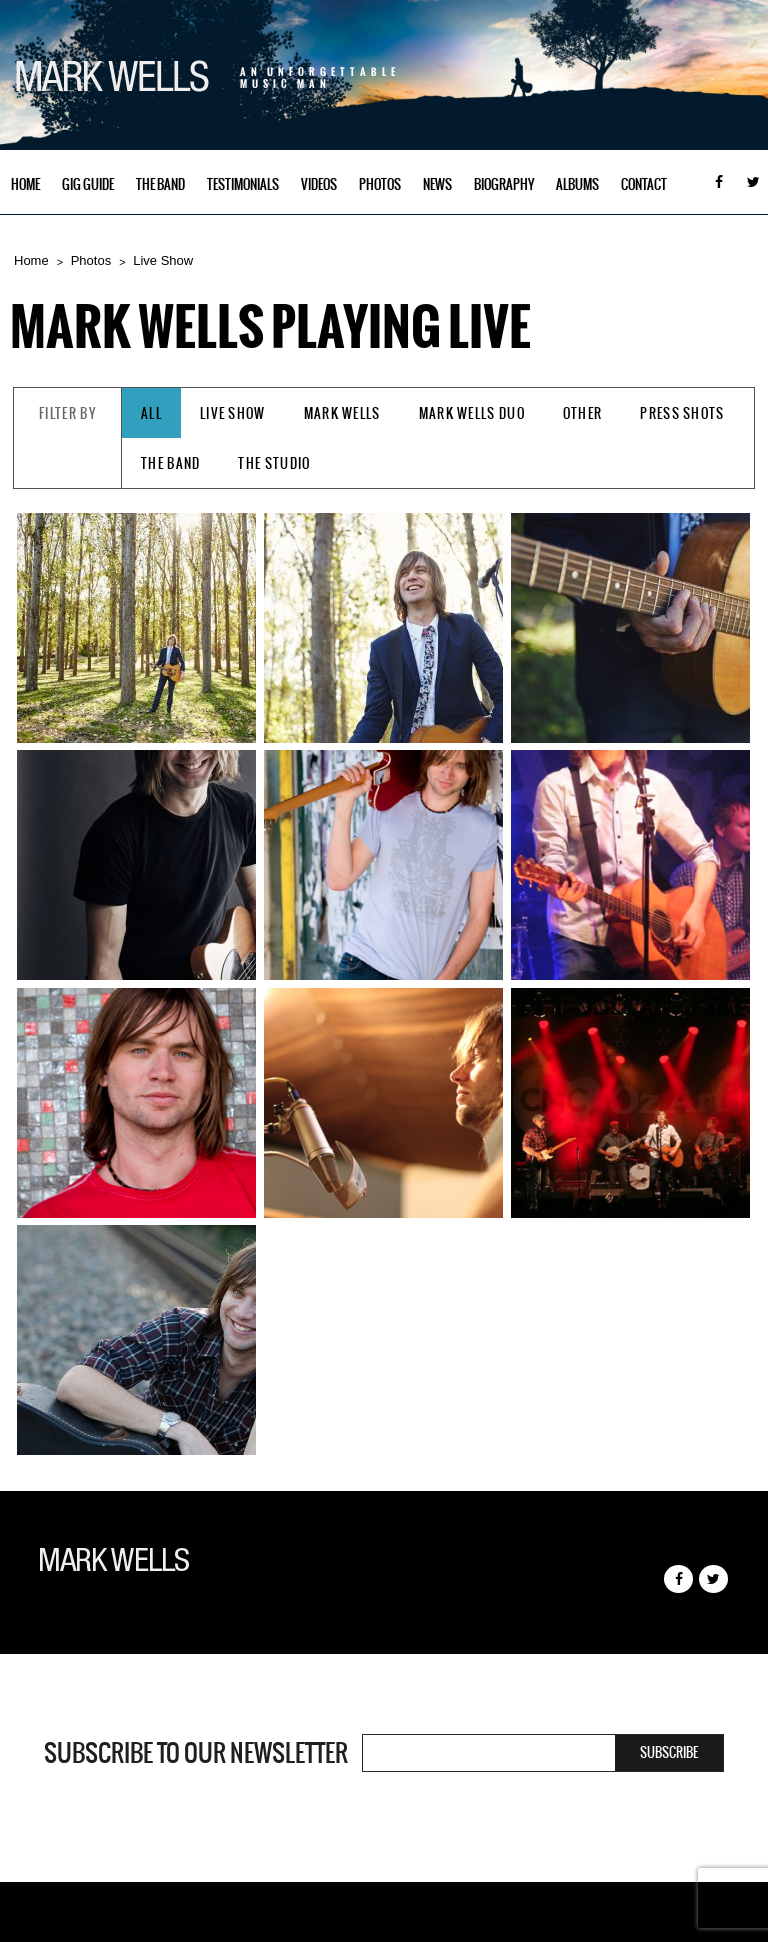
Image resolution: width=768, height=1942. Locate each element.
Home (25, 184)
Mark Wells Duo (472, 413)
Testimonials (243, 184)
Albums (577, 184)
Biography (504, 184)
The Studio (274, 463)
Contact (644, 184)
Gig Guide (88, 184)
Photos (380, 184)
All (151, 413)
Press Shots (682, 413)
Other (583, 413)
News (437, 184)
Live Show (163, 260)
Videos (319, 184)
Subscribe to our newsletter (196, 1753)
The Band (160, 184)
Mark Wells (342, 413)
